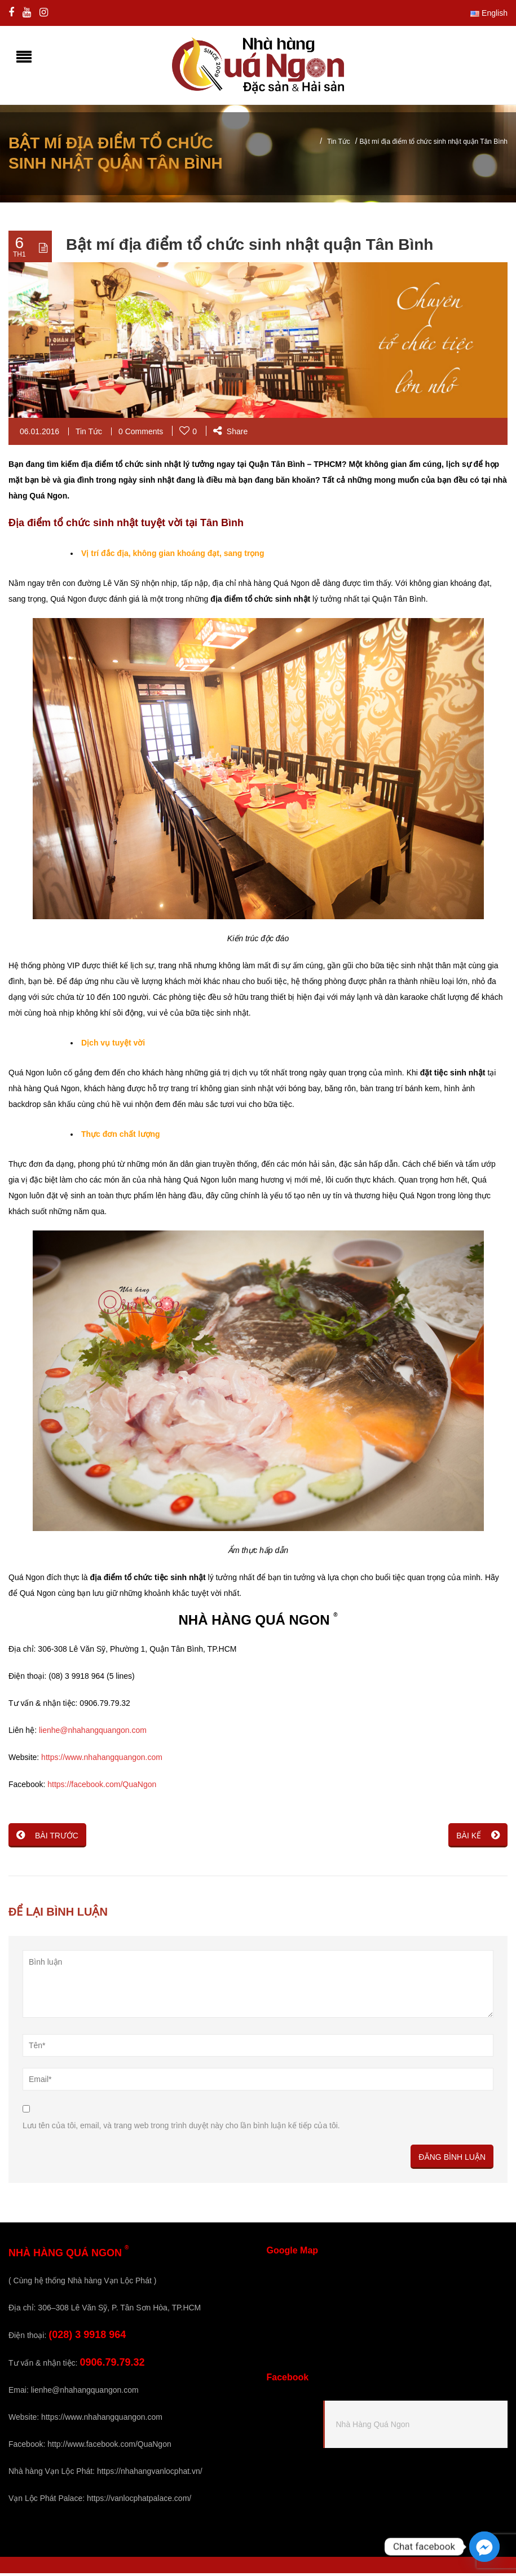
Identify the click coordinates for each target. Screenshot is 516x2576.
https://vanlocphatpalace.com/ (139, 2501)
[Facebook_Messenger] (484, 2546)
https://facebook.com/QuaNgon (101, 1787)
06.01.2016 (39, 434)
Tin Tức (338, 144)
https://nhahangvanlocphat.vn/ (149, 2473)
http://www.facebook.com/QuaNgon (109, 2446)
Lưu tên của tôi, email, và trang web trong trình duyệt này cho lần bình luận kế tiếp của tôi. (181, 2128)
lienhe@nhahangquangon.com (93, 1732)
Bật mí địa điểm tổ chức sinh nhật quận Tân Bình (249, 247)
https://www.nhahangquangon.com (101, 1760)
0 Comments (140, 434)
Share (230, 434)
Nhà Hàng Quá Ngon (373, 2427)
